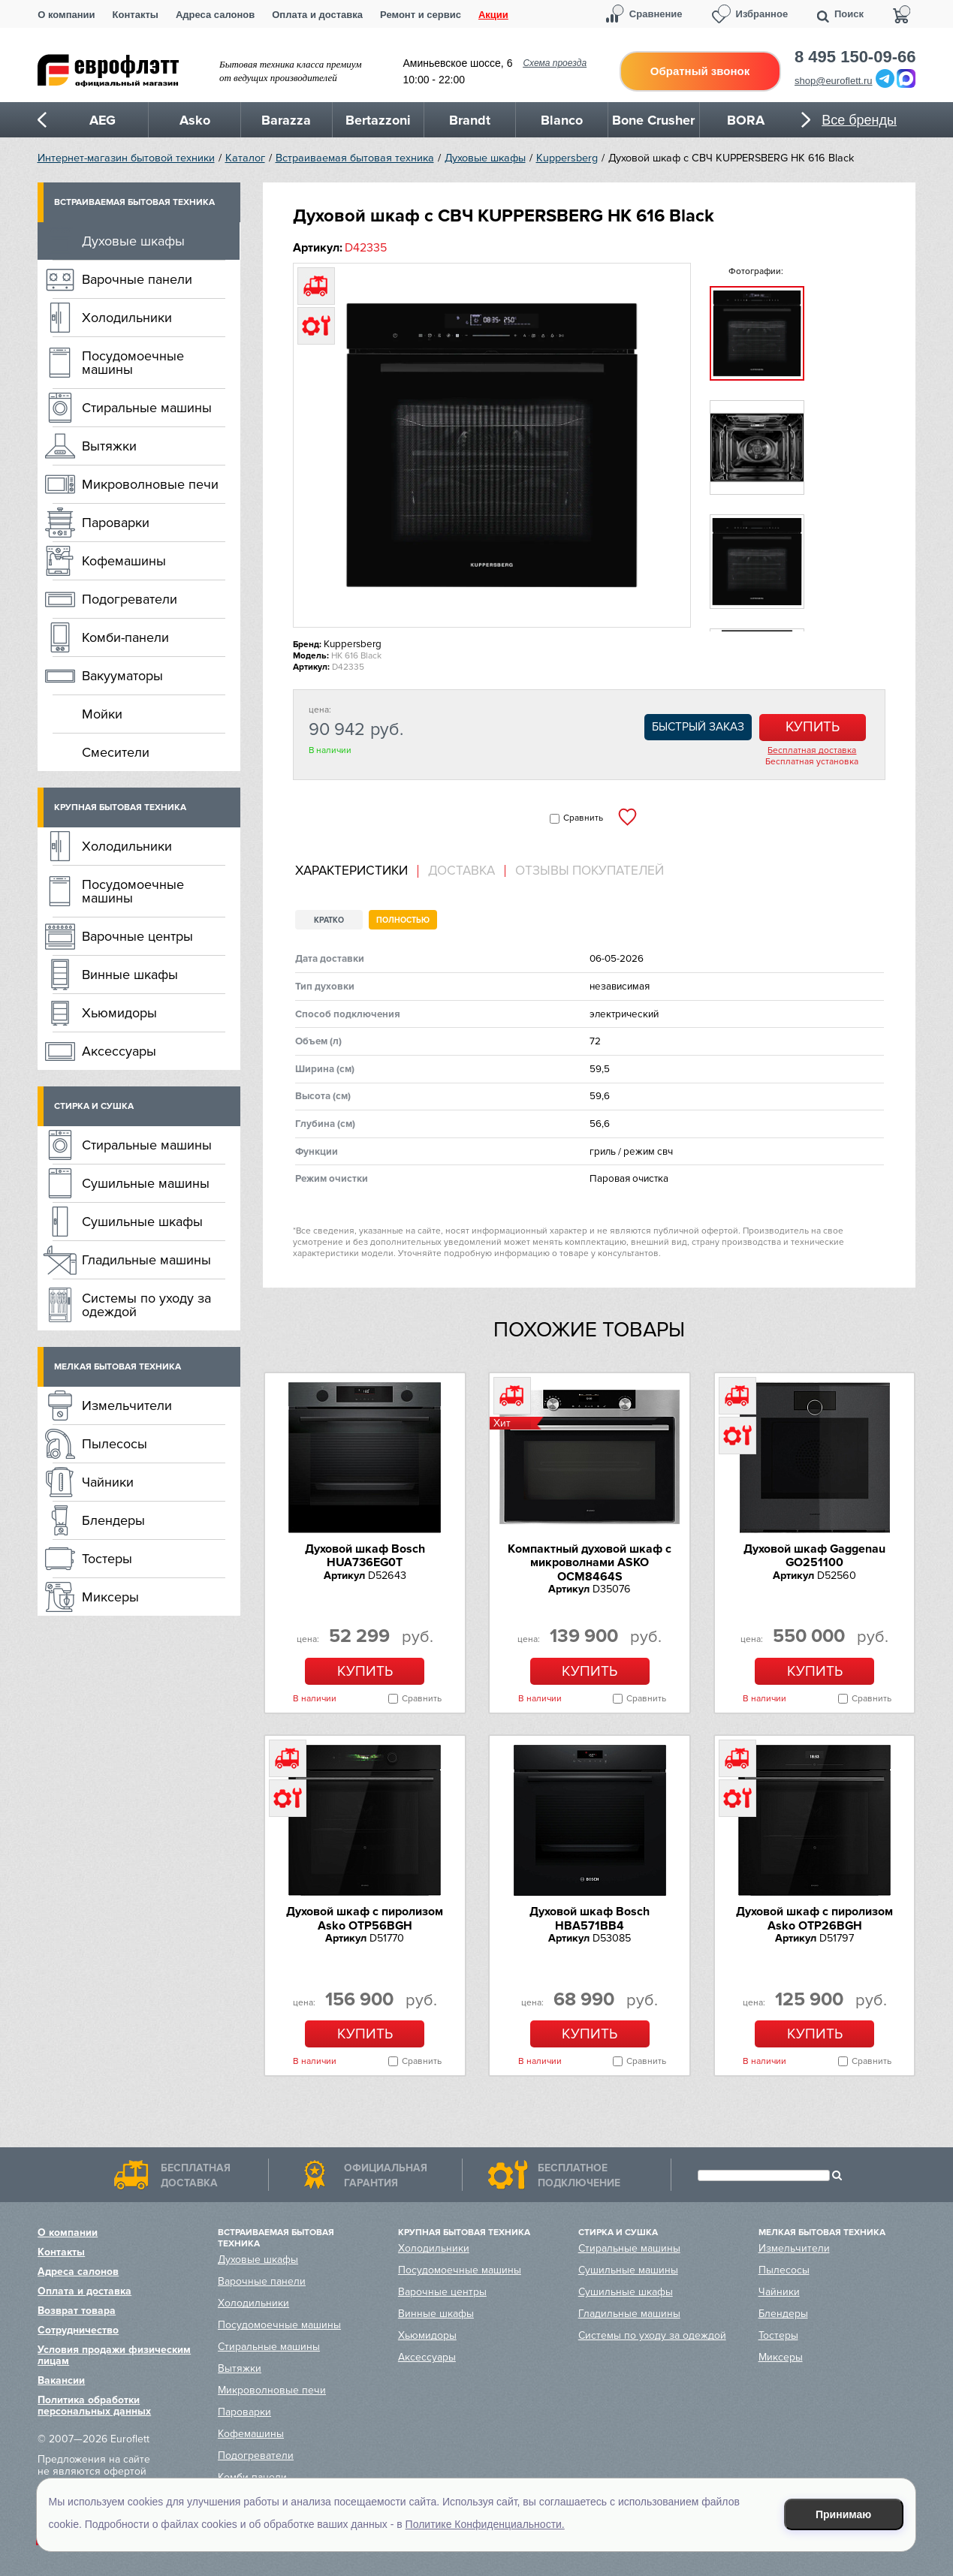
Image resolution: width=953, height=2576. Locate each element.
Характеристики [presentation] (351, 871)
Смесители (115, 752)
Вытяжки (109, 446)
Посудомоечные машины (133, 363)
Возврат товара (77, 2310)
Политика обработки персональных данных (94, 2406)
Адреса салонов (215, 14)
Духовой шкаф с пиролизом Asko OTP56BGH (364, 1918)
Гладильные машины (146, 1260)
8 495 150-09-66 (855, 57)
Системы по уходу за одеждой (146, 1305)
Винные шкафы (130, 974)
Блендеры (113, 1520)
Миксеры (110, 1597)
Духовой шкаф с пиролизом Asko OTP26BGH (814, 1918)
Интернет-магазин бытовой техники (126, 158)
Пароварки (115, 522)
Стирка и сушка (94, 1106)
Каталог (245, 158)
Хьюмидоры (119, 1013)
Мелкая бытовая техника (117, 1366)
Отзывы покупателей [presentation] (589, 871)
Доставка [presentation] (461, 871)
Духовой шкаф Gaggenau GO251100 (814, 1555)
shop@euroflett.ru (834, 80)
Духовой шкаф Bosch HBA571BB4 (589, 1918)
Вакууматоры (122, 675)
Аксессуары (119, 1051)
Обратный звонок (699, 71)
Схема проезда (555, 63)
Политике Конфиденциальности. (485, 2524)
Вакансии (61, 2380)
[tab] (356, 871)
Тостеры (107, 1558)
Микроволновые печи (150, 484)
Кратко (329, 920)
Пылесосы (114, 1444)
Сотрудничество (78, 2330)
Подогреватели (129, 599)
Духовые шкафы (485, 158)
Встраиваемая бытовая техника (355, 158)
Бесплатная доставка (812, 751)
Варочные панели (137, 279)
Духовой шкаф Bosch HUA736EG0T (365, 1555)
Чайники (108, 1482)
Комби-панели (125, 637)
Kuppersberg (567, 158)
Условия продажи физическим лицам (114, 2355)
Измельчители (127, 1405)
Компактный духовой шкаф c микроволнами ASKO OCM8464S (589, 1562)
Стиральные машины (147, 407)
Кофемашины (124, 561)
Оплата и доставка (317, 14)
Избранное (762, 14)
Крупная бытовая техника (120, 807)
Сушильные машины (146, 1183)
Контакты (135, 14)
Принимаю (843, 2514)
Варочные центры (137, 936)
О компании (66, 14)
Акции (493, 14)
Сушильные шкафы (142, 1221)
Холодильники (127, 317)
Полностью (403, 920)
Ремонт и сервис (420, 14)
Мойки (102, 714)
